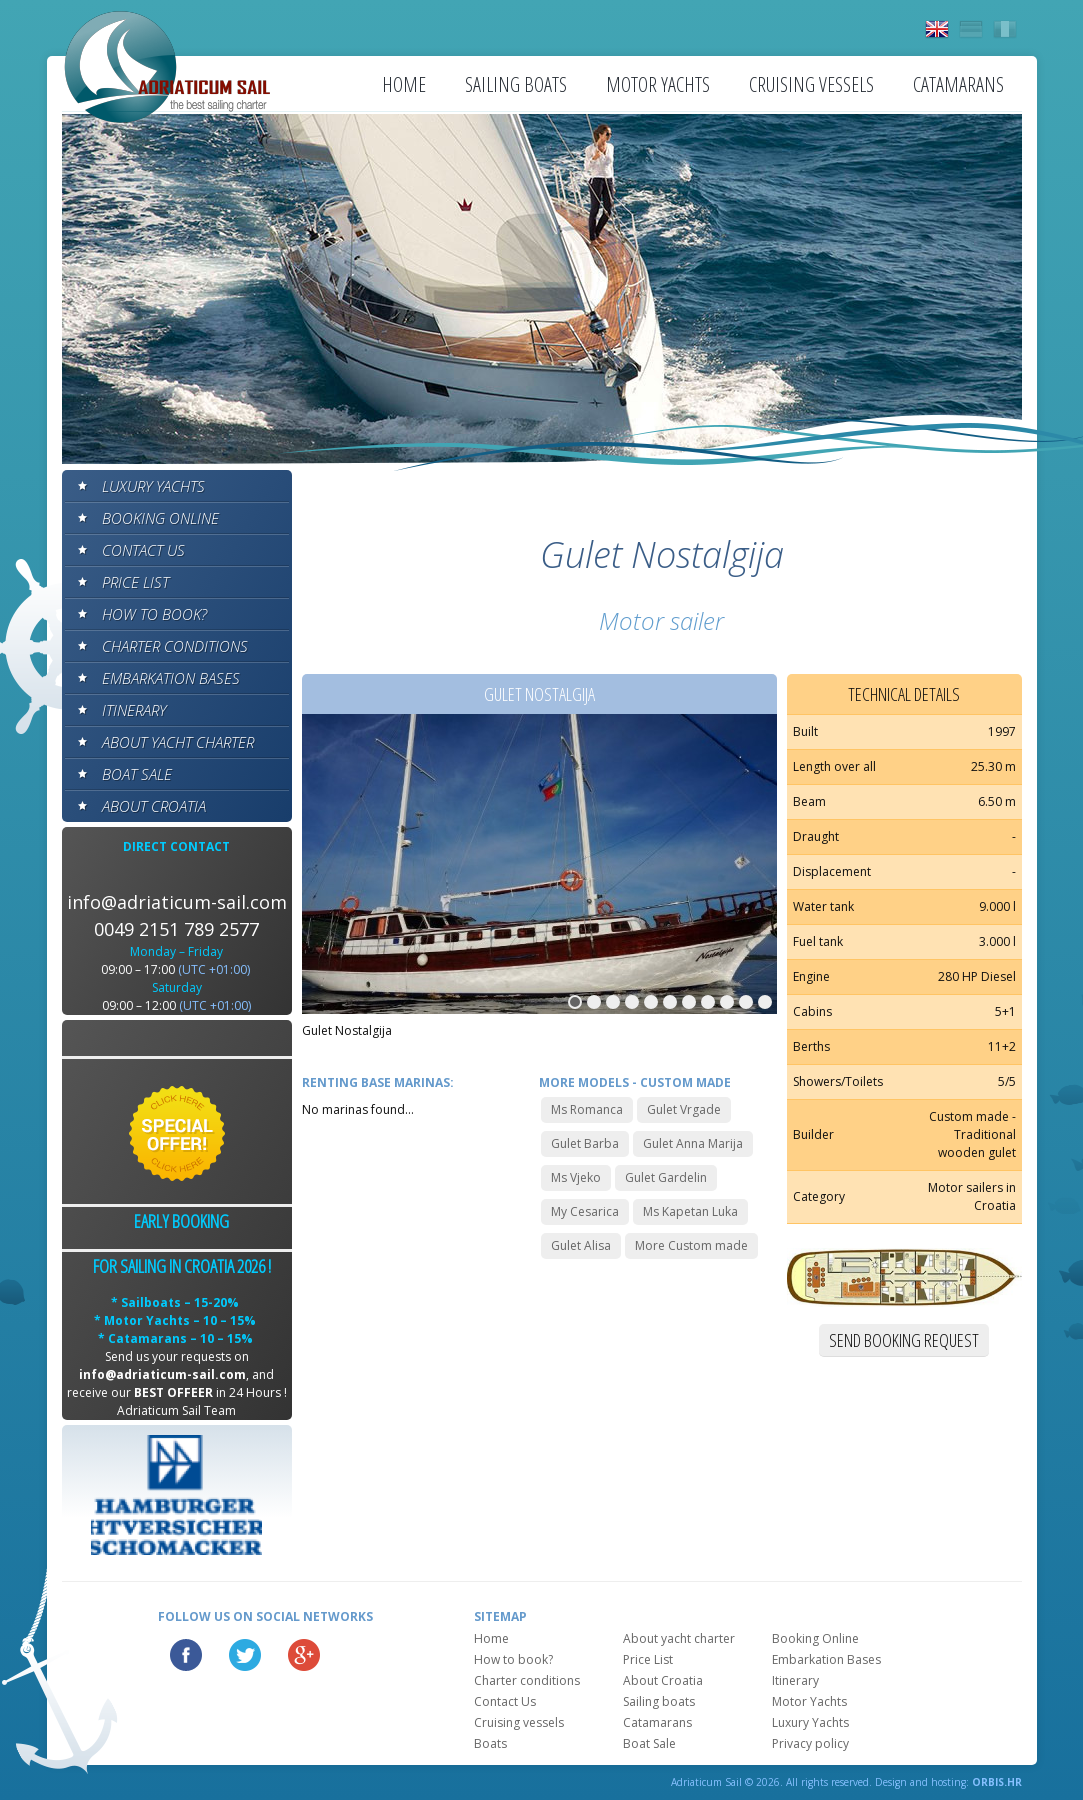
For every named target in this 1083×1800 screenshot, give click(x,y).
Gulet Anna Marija (693, 1143)
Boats (490, 1743)
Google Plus (304, 1655)
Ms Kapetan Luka (690, 1211)
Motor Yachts (658, 84)
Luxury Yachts (153, 486)
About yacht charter (178, 742)
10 (746, 1002)
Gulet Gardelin (666, 1177)
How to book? (154, 614)
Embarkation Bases (171, 678)
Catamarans (958, 84)
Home (404, 84)
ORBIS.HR (997, 1782)
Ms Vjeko (576, 1177)
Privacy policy (810, 1743)
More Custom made (691, 1245)
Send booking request (904, 1340)
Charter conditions (175, 646)
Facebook (186, 1655)
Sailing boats (516, 84)
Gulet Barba (585, 1143)
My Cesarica (585, 1211)
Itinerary (134, 710)
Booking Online (160, 518)
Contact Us (143, 550)
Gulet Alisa (581, 1245)
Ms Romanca (587, 1109)
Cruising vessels (811, 84)
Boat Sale (137, 774)
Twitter (245, 1655)
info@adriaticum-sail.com (177, 902)
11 (765, 1002)
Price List (135, 582)
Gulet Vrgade (684, 1109)
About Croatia (154, 806)
